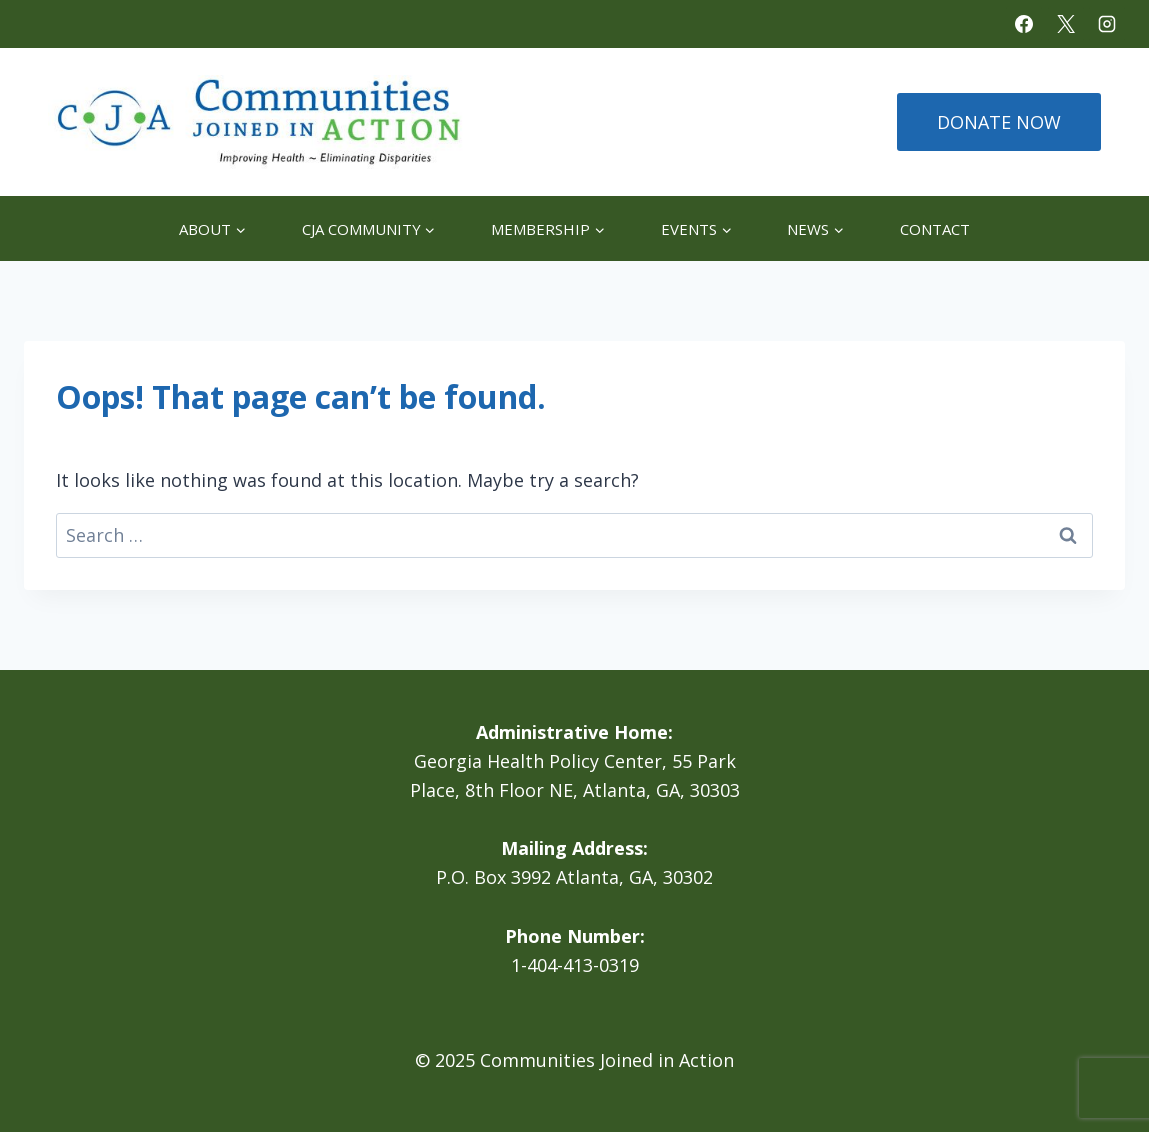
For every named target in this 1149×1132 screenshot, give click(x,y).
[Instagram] (1107, 24)
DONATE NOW (999, 122)
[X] (1066, 24)
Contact (935, 229)
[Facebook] (1024, 24)
